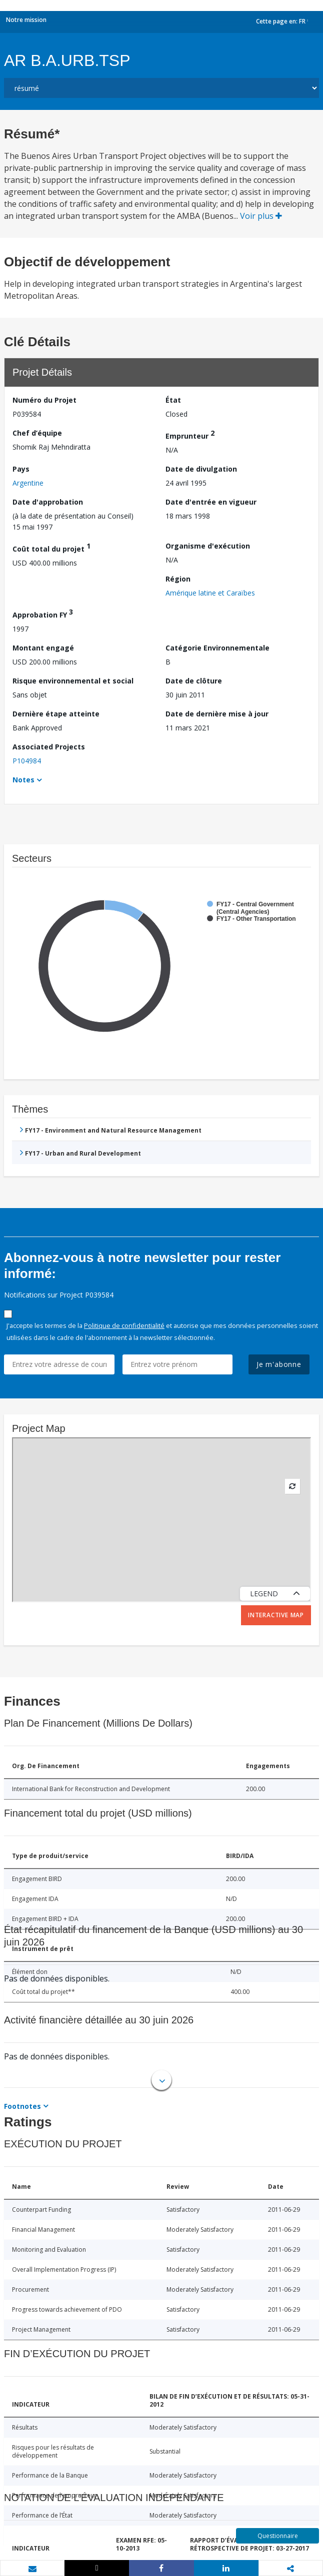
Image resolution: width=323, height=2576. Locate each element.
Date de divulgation (201, 469)
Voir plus (261, 215)
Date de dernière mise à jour (217, 713)
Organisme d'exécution (208, 546)
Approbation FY (42, 613)
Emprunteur (190, 434)
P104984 (26, 760)
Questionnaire (278, 2536)
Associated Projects (48, 746)
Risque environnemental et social (73, 680)
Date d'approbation (47, 502)
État (173, 400)
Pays (21, 469)
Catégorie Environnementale (218, 647)
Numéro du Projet (44, 400)
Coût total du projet (51, 547)
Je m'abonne (279, 1364)
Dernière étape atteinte (56, 713)
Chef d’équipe (37, 433)
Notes (23, 779)
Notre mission (26, 19)
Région (178, 579)
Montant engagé (43, 647)
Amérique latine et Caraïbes (210, 593)
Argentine (28, 483)
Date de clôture (194, 680)
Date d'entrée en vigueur (211, 502)
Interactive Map (276, 1615)
